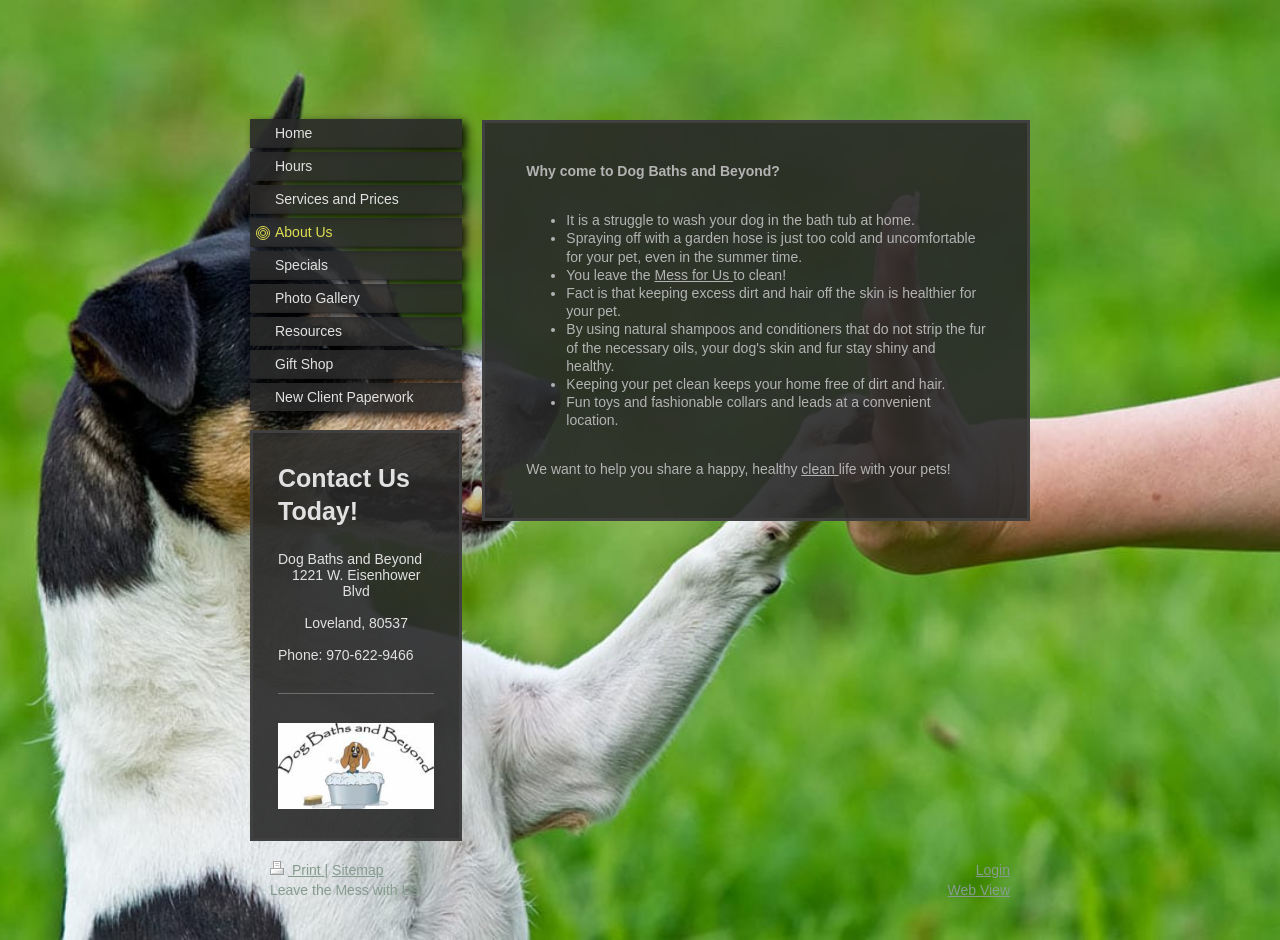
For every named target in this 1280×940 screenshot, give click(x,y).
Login (993, 870)
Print (297, 870)
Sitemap (357, 870)
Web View (978, 890)
